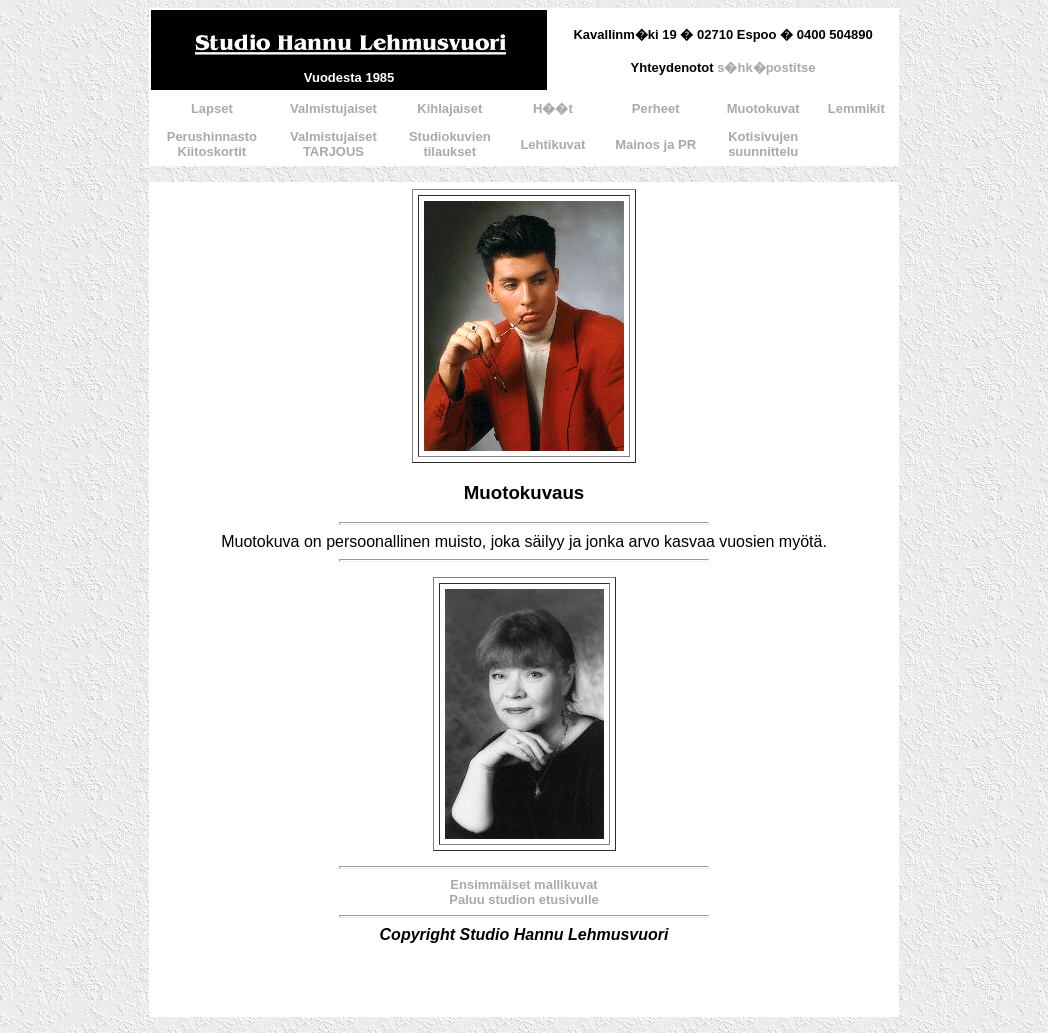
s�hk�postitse (766, 67)
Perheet (656, 108)
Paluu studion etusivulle (524, 899)
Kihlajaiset (449, 108)
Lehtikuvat (552, 144)
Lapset (212, 108)
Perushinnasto (212, 136)
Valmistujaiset (333, 108)
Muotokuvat (763, 108)
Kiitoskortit (212, 151)
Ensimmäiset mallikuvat (523, 884)
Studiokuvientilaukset (450, 144)
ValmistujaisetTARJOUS (333, 144)
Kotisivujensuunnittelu (763, 144)
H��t (553, 108)
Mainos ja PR (655, 144)
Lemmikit (856, 108)
